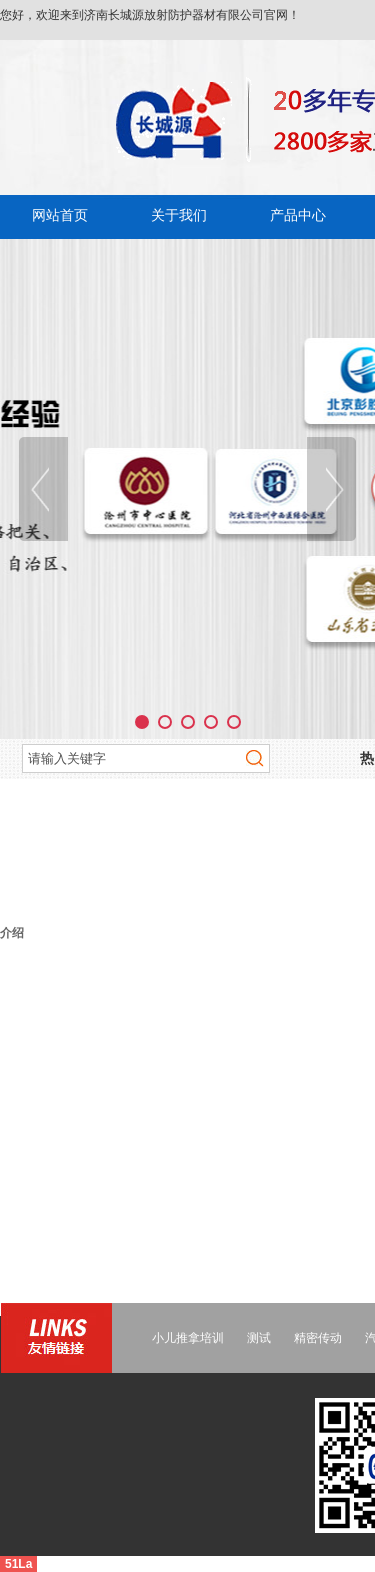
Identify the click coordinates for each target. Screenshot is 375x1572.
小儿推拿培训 (188, 1338)
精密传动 (318, 1338)
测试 (259, 1338)
